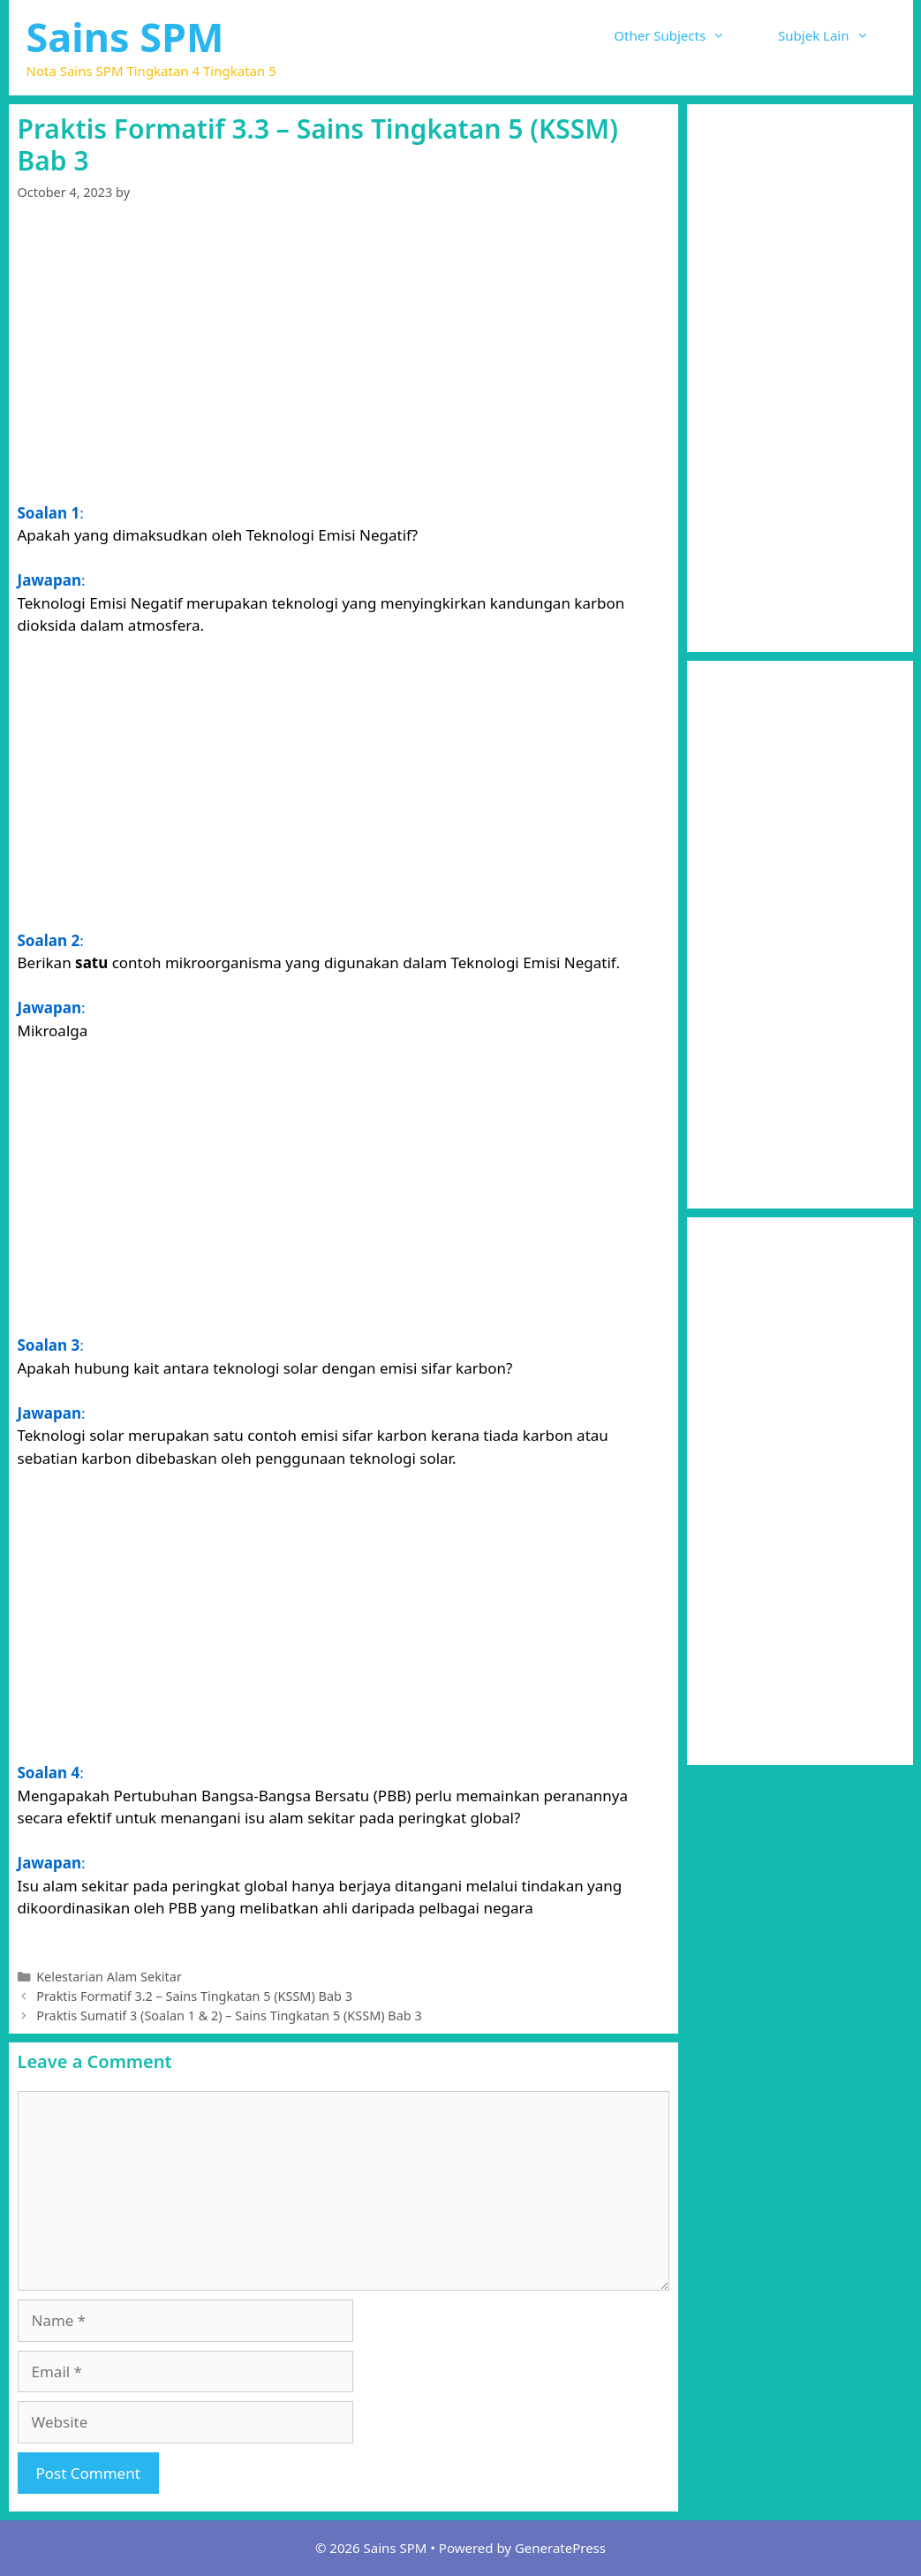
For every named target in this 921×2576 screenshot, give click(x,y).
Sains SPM (125, 37)
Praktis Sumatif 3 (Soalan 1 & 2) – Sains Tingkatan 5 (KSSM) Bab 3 (229, 2015)
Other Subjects (682, 35)
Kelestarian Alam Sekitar (109, 1976)
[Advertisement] (343, 355)
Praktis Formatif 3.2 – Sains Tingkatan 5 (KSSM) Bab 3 (194, 1996)
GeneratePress (560, 2548)
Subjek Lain (836, 35)
